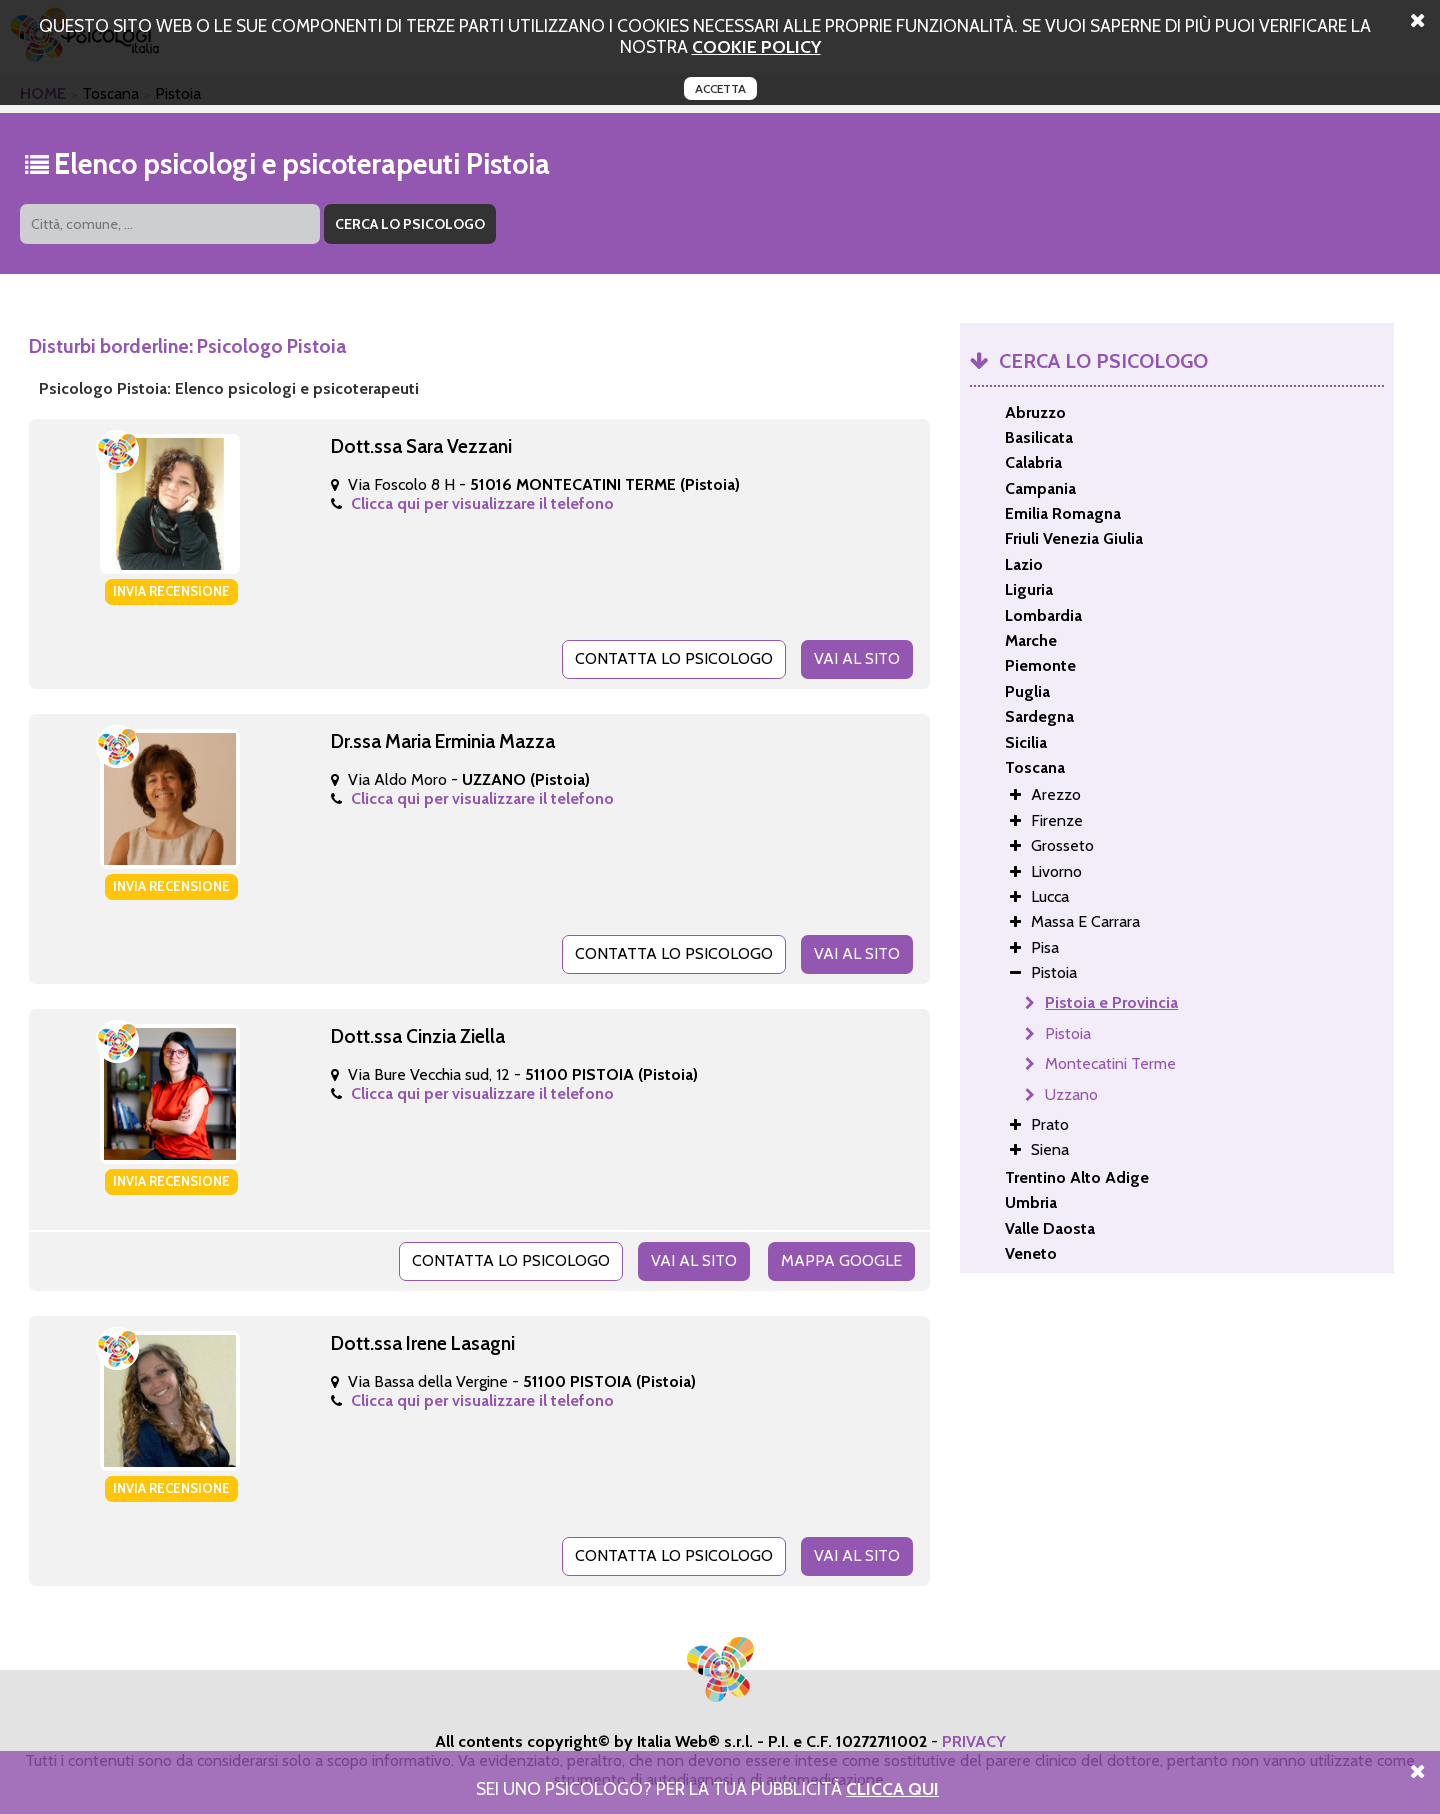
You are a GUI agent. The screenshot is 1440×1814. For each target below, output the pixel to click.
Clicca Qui (892, 1788)
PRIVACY (974, 1741)
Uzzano (1071, 1094)
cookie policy (756, 46)
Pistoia (1068, 1033)
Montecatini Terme (1110, 1063)
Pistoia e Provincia (1111, 1002)
